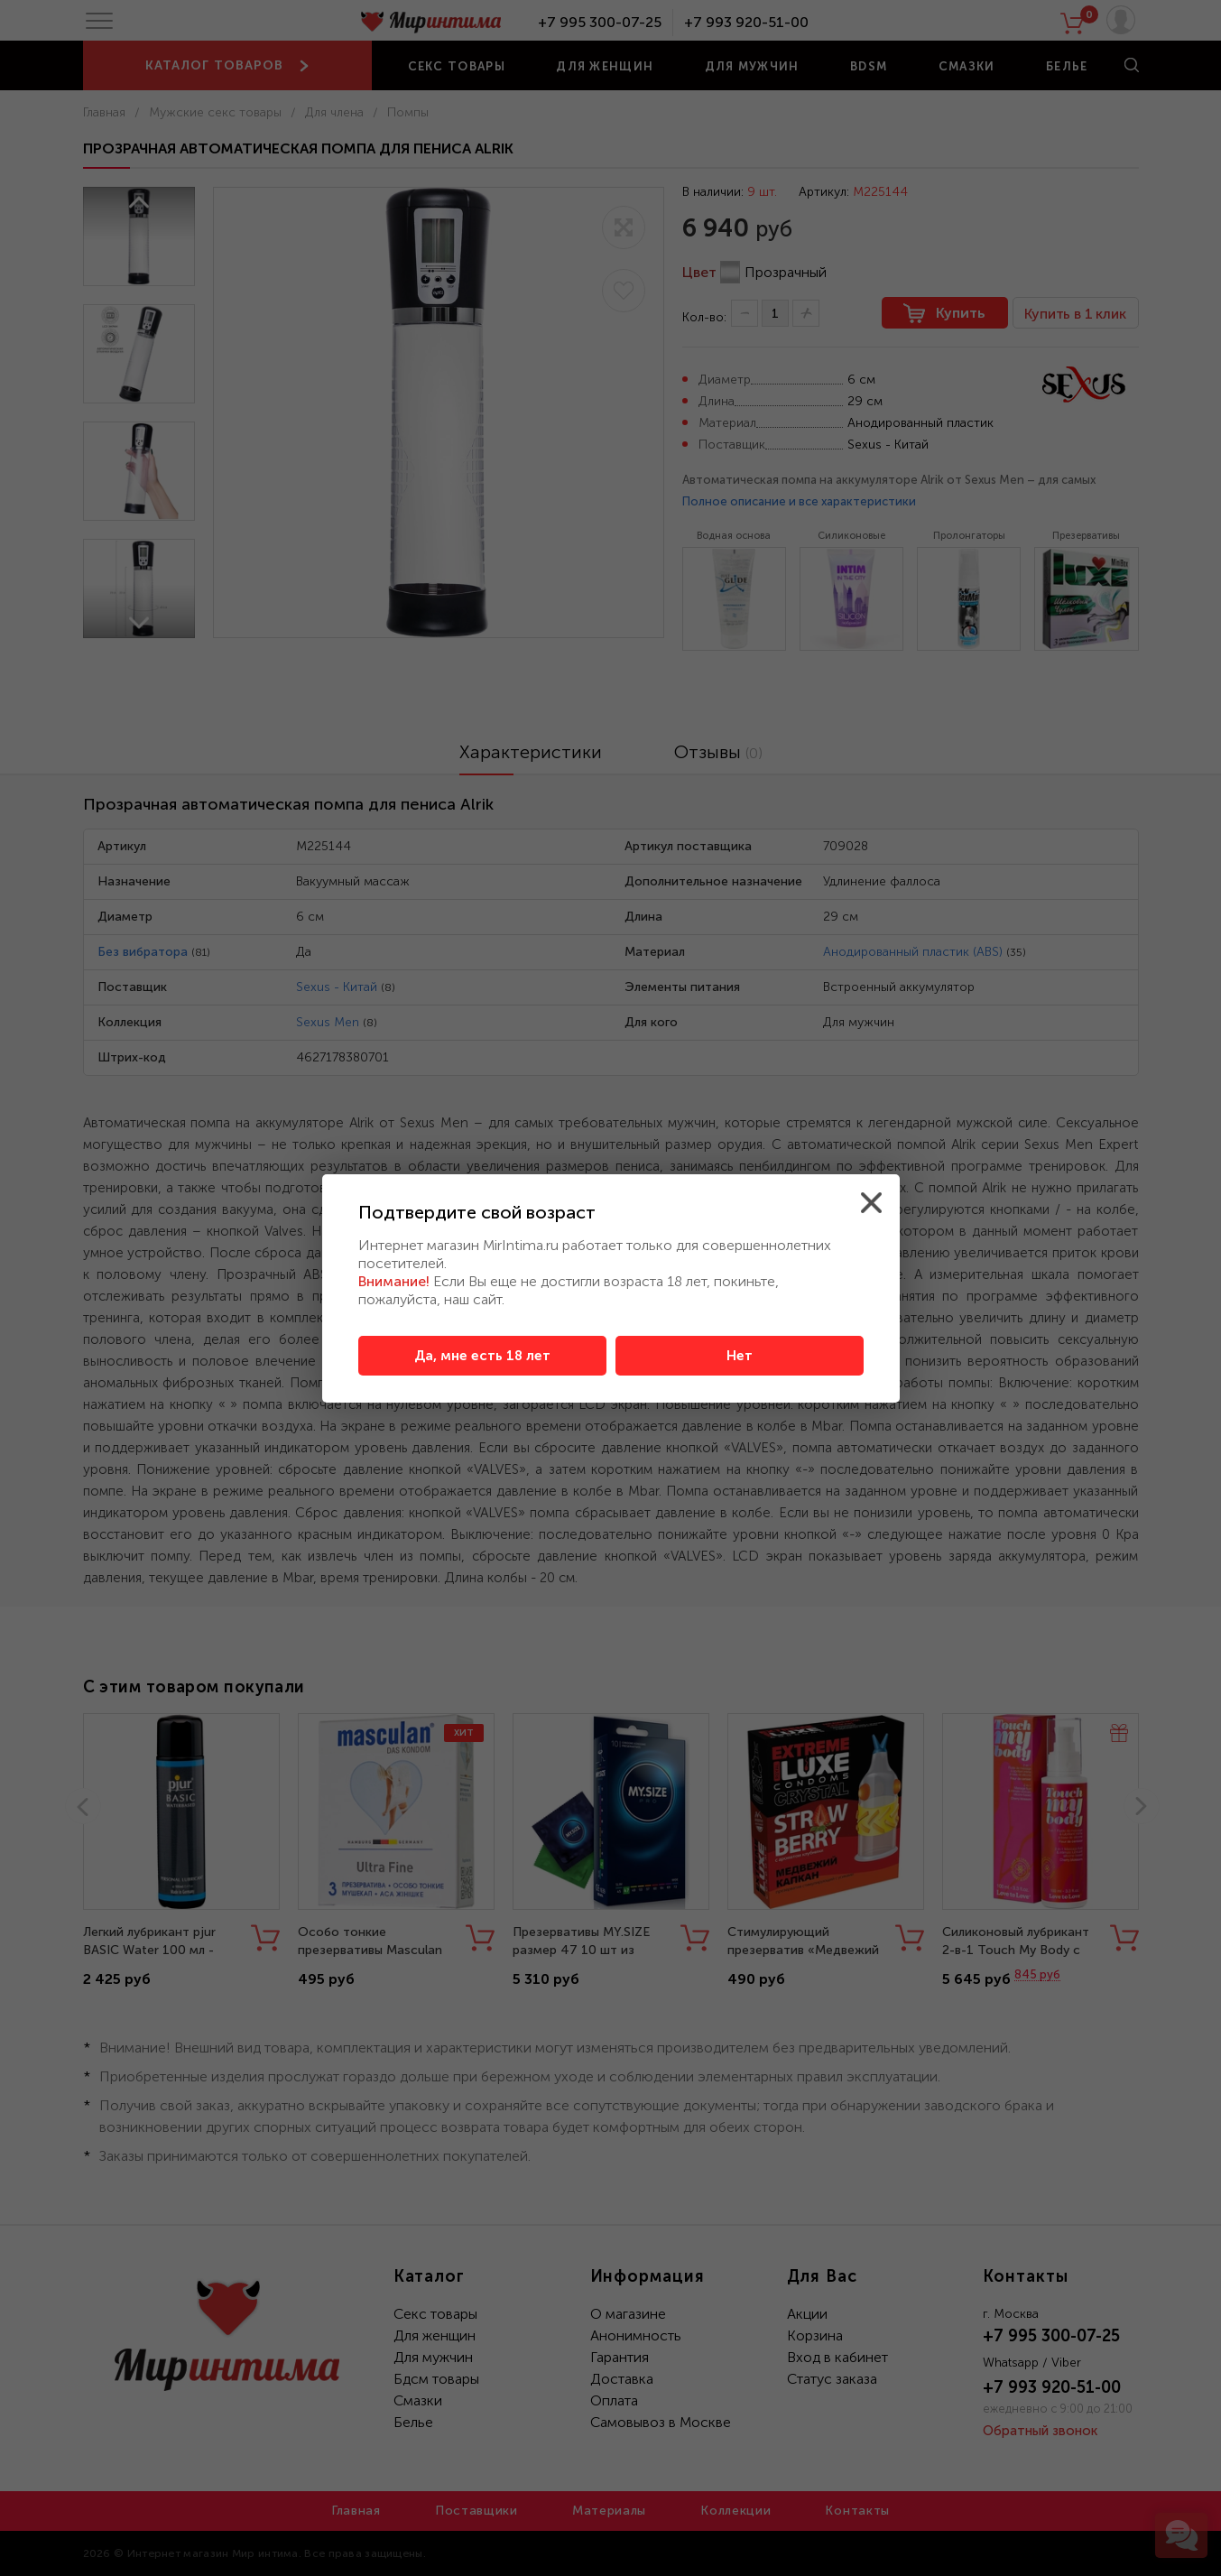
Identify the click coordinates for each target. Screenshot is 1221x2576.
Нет (739, 1356)
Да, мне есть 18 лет (482, 1356)
